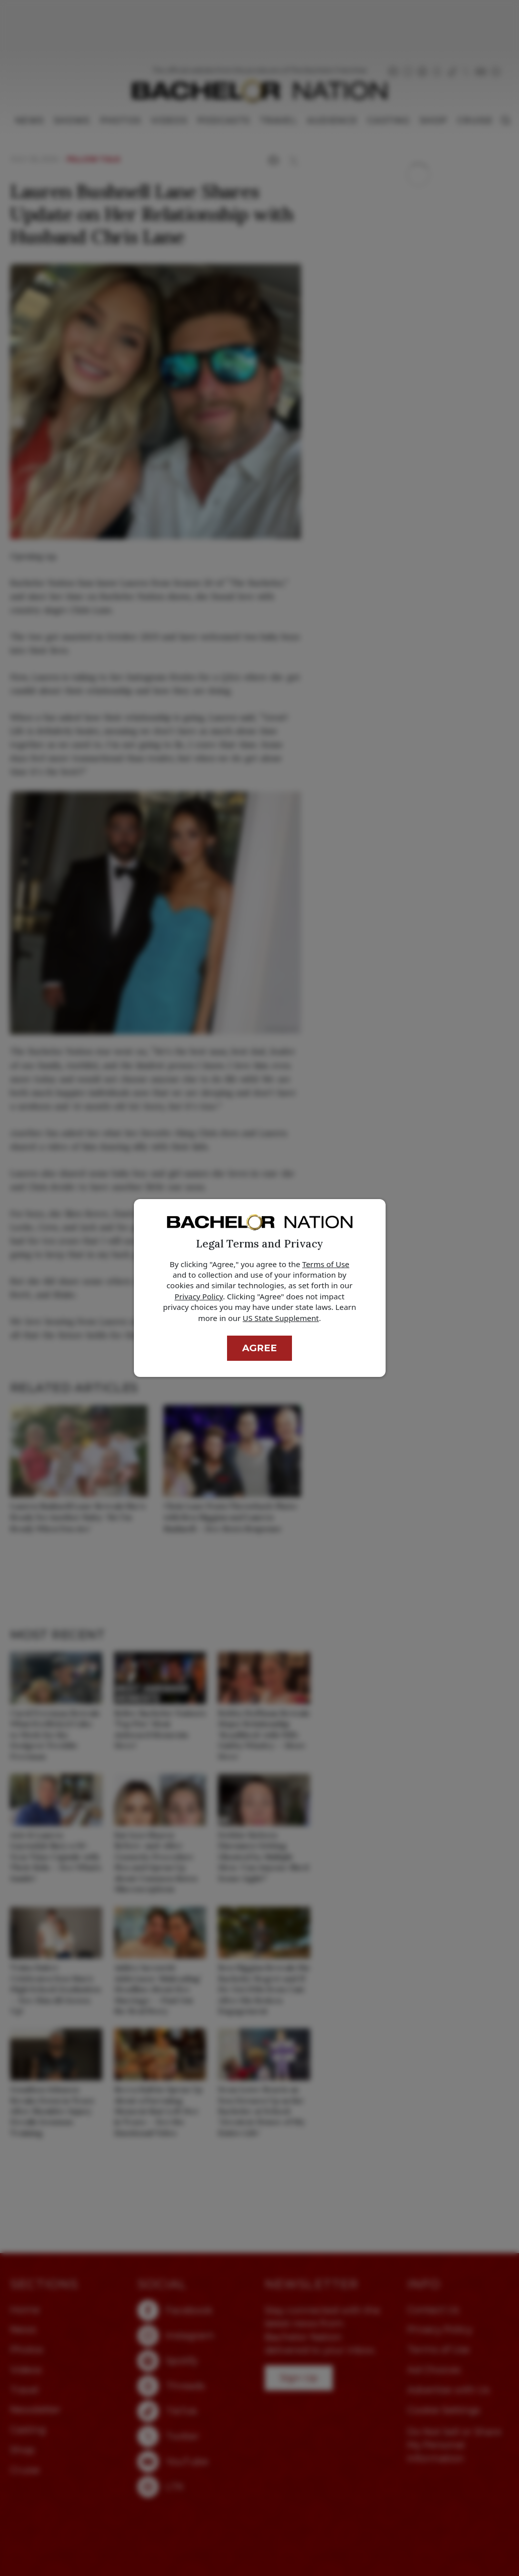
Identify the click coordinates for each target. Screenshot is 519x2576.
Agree (259, 1348)
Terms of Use (325, 1264)
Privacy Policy (199, 1296)
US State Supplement (281, 1318)
